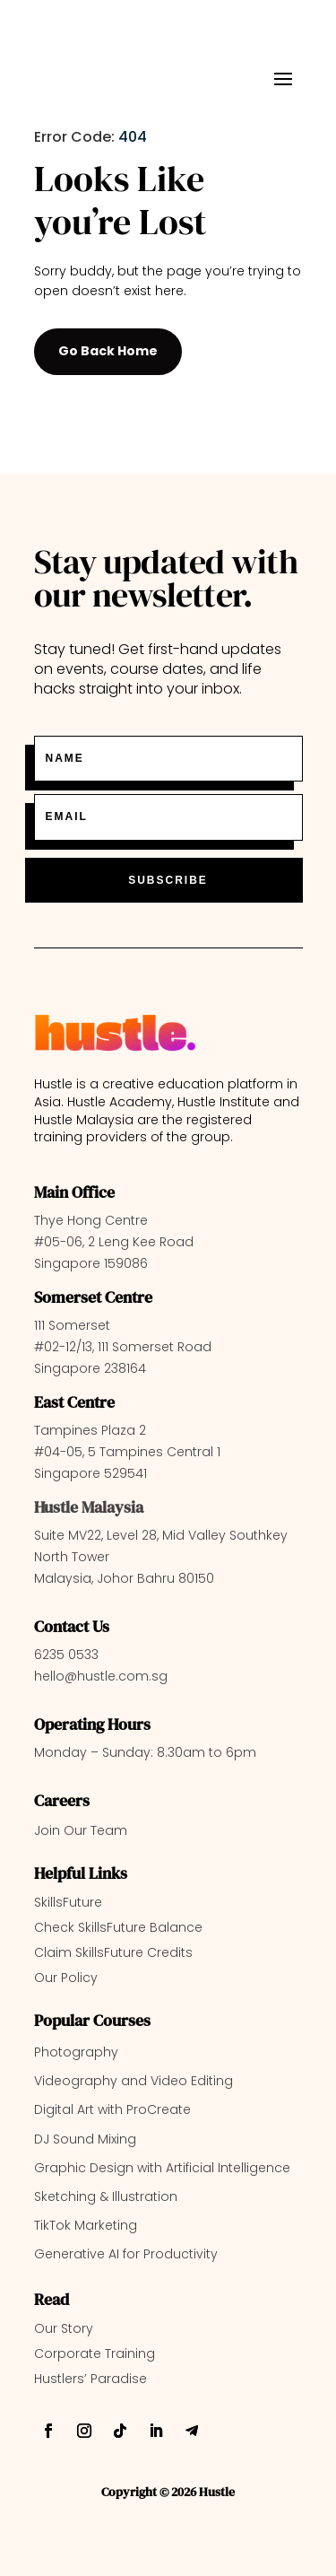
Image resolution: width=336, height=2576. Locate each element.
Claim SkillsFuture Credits (113, 1952)
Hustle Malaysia (88, 1507)
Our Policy (66, 1978)
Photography (76, 2052)
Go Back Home (108, 351)
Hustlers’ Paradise (90, 2379)
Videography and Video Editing (133, 2081)
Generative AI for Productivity (126, 2254)
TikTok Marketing (85, 2225)
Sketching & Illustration (105, 2196)
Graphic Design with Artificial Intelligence (162, 2168)
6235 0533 (66, 1654)
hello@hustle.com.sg (101, 1676)
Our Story (63, 2328)
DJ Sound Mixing (85, 2139)
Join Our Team (80, 1830)
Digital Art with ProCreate (112, 2109)
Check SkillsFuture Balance (118, 1927)
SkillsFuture (68, 1902)
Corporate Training (94, 2353)
